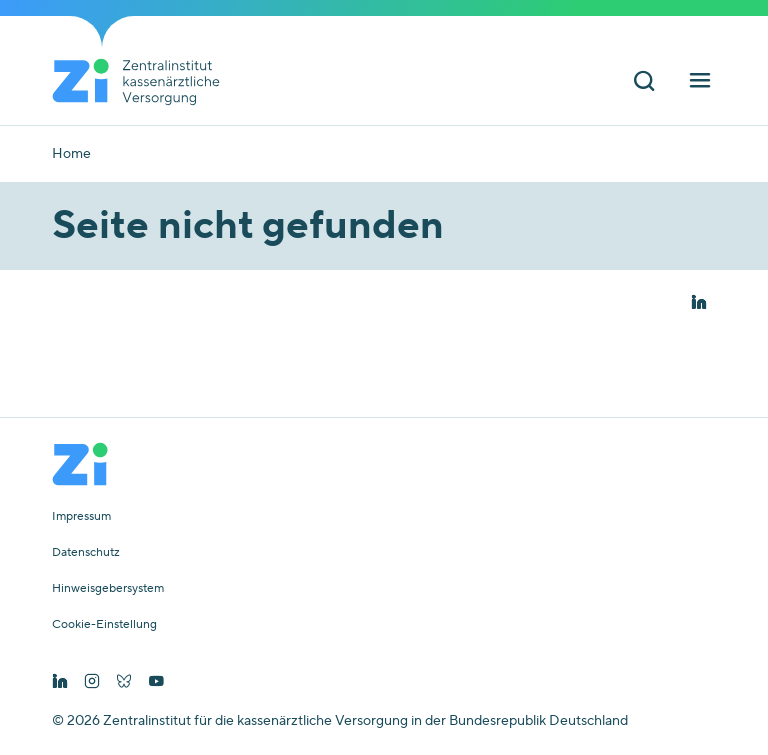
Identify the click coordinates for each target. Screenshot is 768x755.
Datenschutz (86, 553)
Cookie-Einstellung (104, 625)
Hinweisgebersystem (108, 589)
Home (71, 154)
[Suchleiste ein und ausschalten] (644, 83)
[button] (698, 303)
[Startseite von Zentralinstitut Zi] (144, 82)
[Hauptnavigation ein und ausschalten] (700, 83)
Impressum (81, 517)
